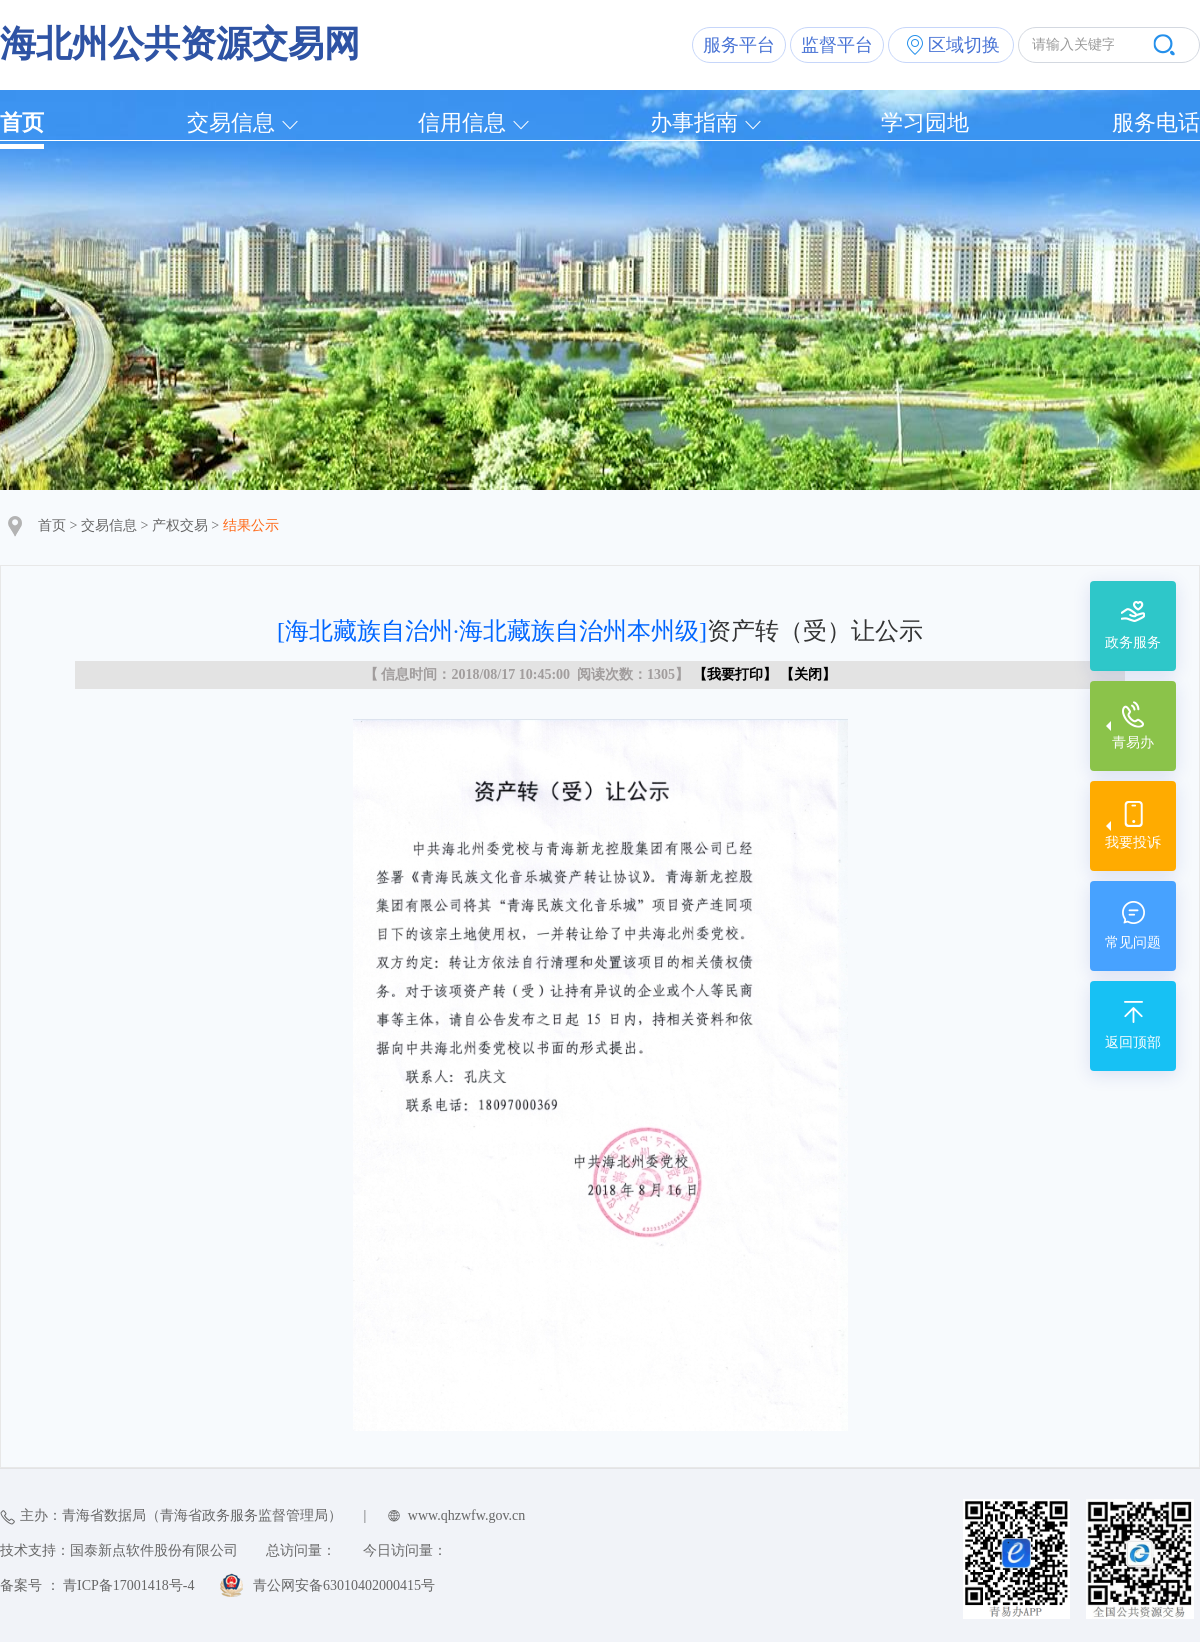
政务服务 (1133, 642)
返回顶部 (1133, 1042)
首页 (22, 122)
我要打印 (735, 674)
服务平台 (739, 45)
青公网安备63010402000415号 (344, 1585)
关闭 (808, 674)
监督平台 (837, 45)
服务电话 (1156, 122)
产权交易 (180, 525)
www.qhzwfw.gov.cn (466, 1515)
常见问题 (1133, 942)
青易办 (1133, 742)
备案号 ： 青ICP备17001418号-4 (97, 1585)
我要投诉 (1133, 842)
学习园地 (925, 122)
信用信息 (462, 122)
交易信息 (231, 122)
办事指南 (694, 122)
